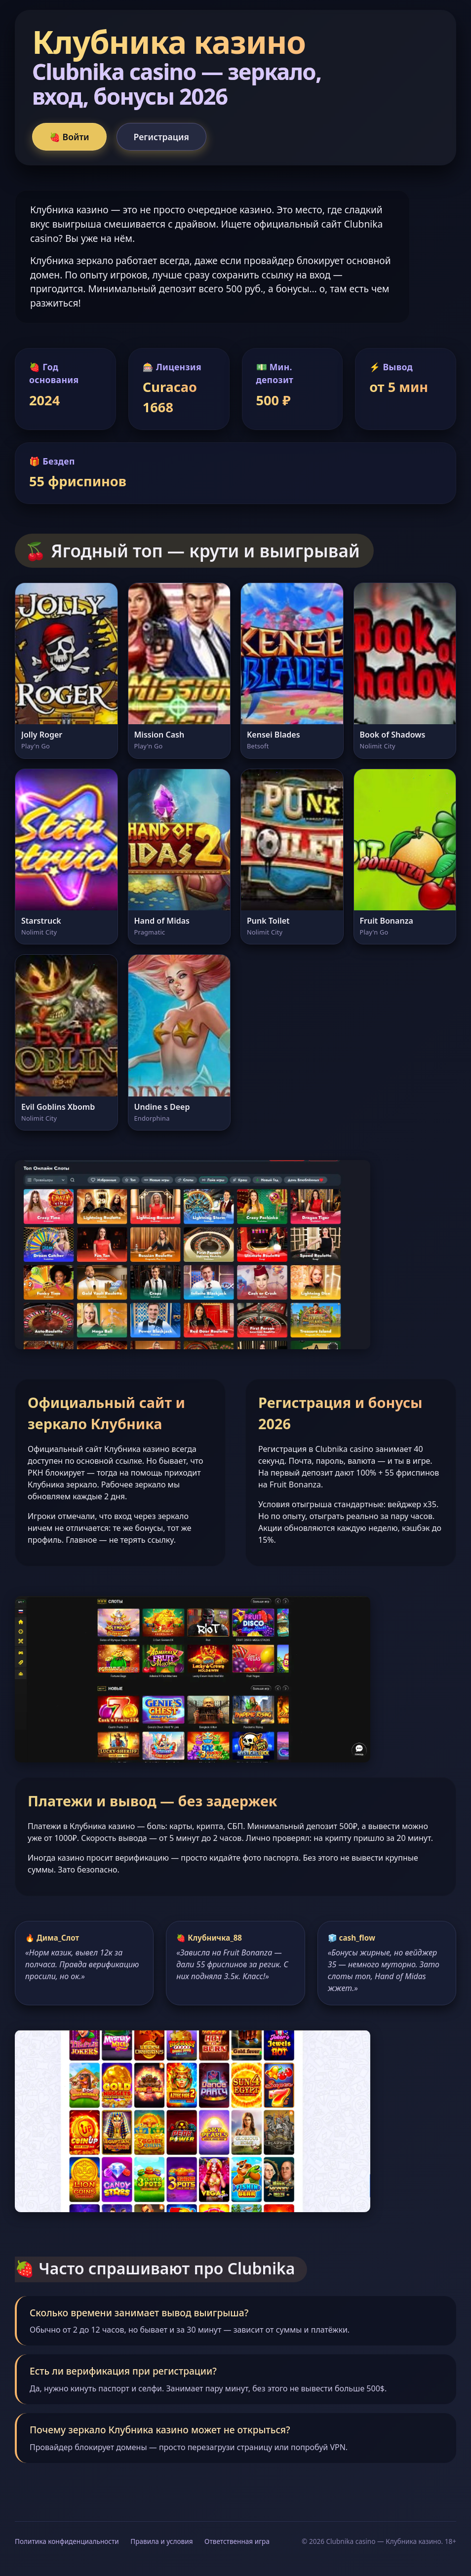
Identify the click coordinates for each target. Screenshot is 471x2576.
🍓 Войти (69, 137)
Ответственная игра (237, 2541)
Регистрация (161, 137)
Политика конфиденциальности (67, 2541)
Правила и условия (161, 2541)
